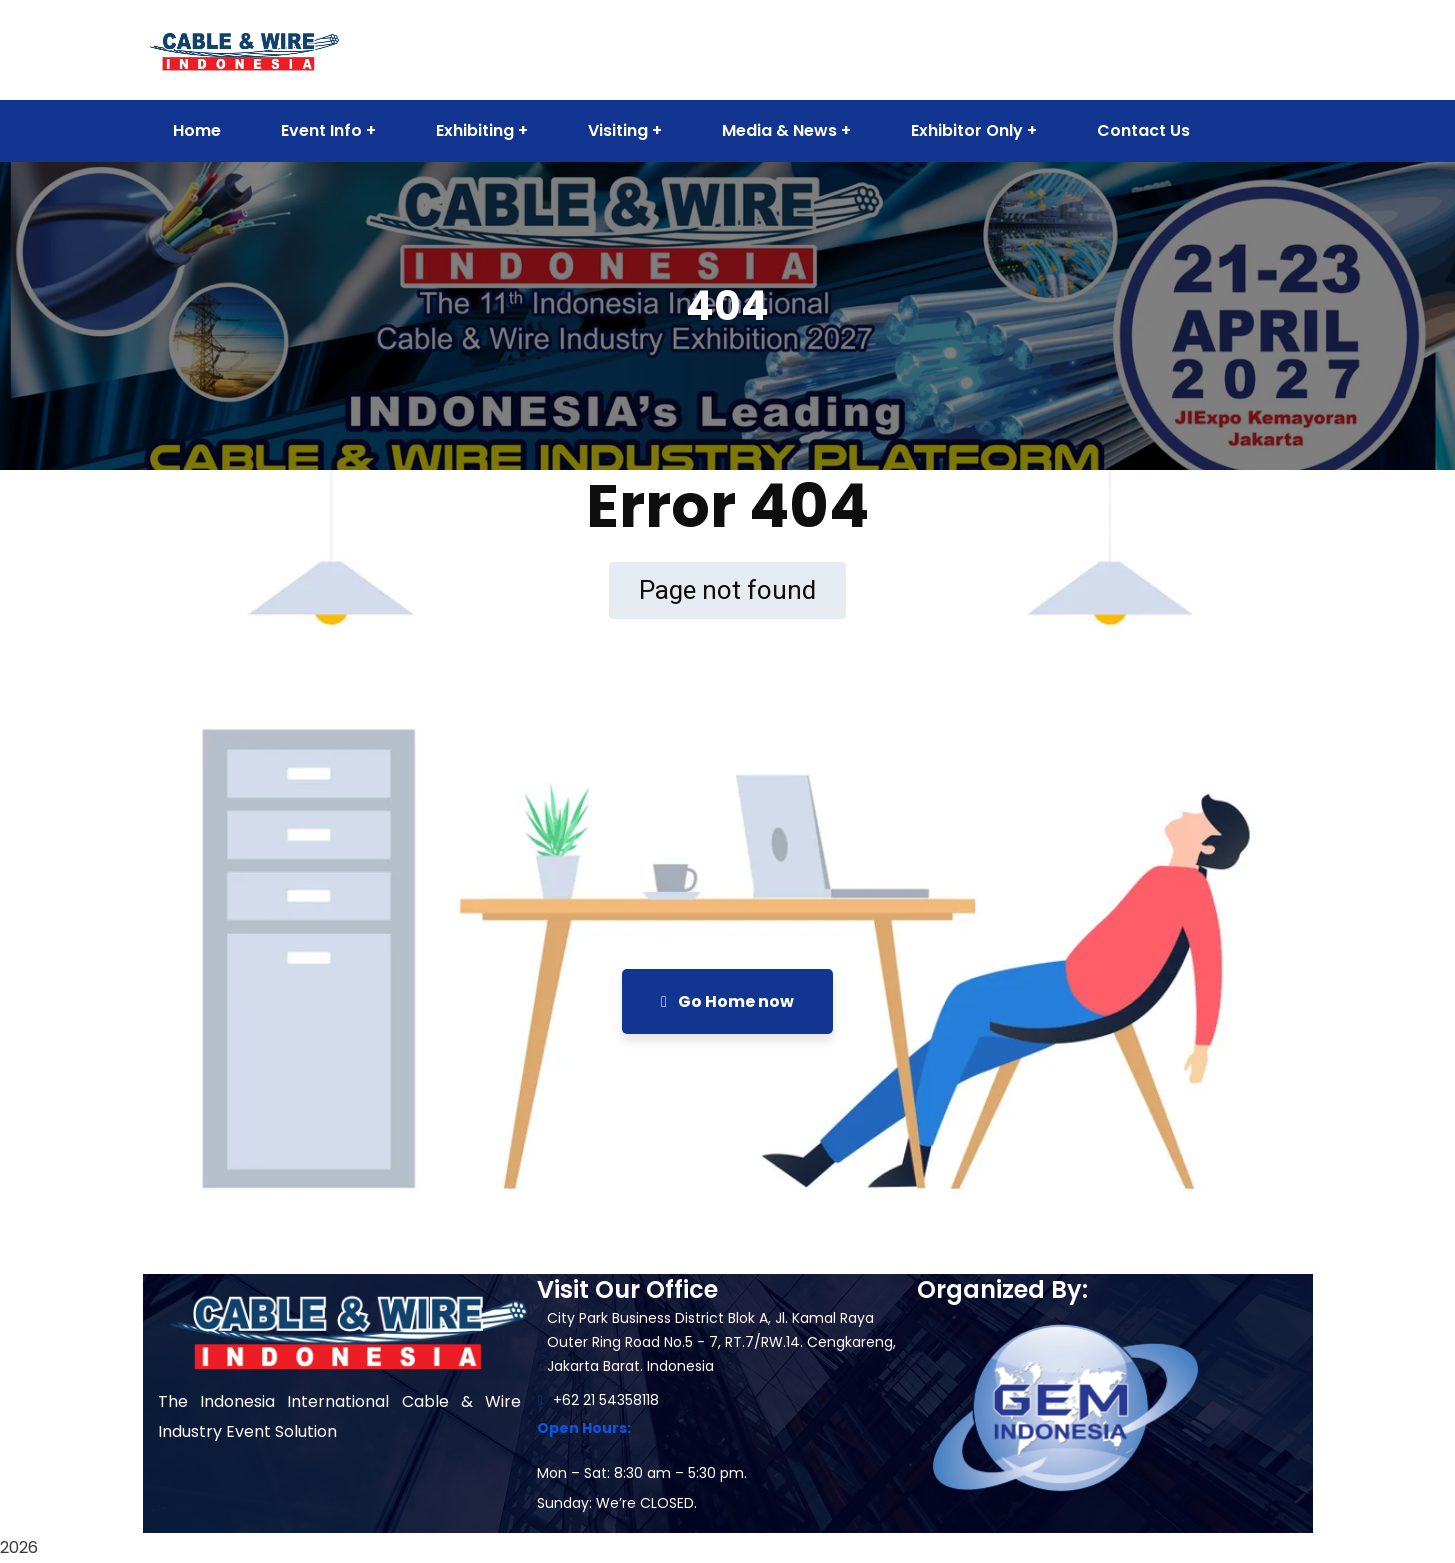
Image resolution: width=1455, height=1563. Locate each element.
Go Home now (727, 1001)
